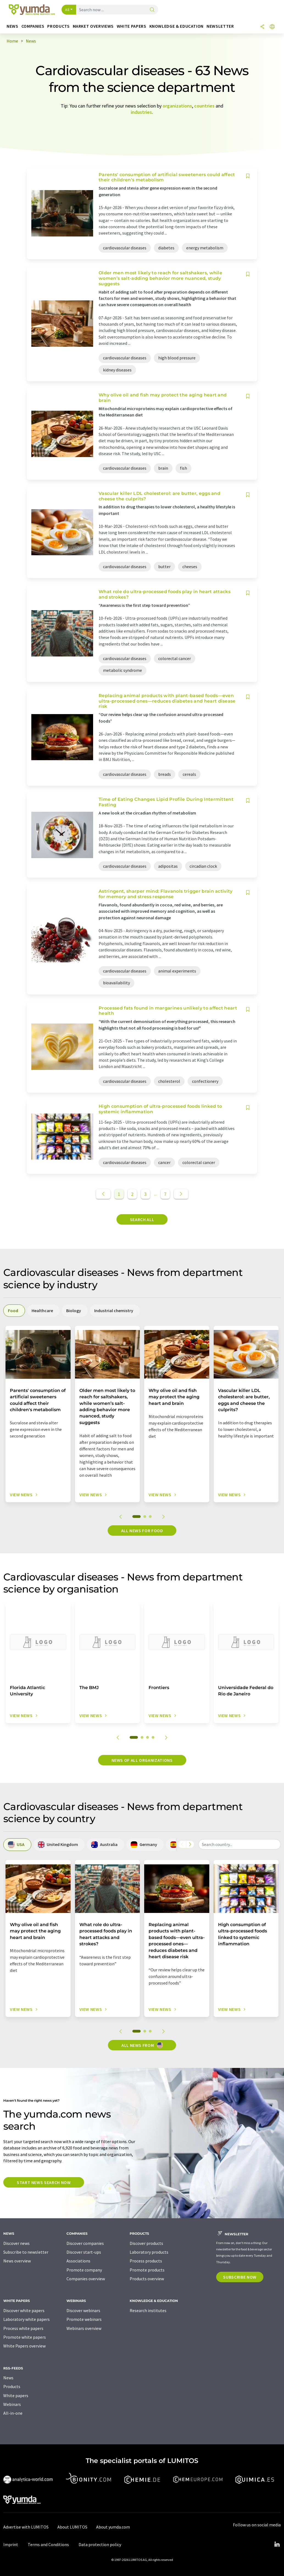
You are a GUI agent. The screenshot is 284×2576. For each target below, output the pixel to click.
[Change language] (272, 27)
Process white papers (23, 2328)
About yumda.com (113, 2527)
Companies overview (85, 2278)
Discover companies (85, 2243)
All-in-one (13, 2413)
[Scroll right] (190, 1844)
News (8, 2377)
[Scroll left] (182, 1844)
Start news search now (44, 2182)
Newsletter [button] (220, 26)
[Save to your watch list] (248, 176)
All (67, 9)
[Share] (262, 27)
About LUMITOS (72, 2527)
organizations (177, 106)
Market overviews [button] (93, 26)
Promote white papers (24, 2337)
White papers (15, 2395)
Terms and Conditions (48, 2544)
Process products (146, 2261)
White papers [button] (131, 26)
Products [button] (58, 26)
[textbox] (239, 1844)
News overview (17, 2261)
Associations (78, 2261)
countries (204, 106)
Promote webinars (84, 2319)
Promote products (147, 2270)
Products (11, 2386)
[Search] (152, 10)
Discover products (146, 2243)
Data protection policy (100, 2544)
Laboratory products (149, 2252)
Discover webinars (83, 2310)
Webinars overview (83, 2328)
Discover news (16, 2243)
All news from (142, 2045)
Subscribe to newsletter (25, 2252)
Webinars (12, 2404)
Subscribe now (239, 2277)
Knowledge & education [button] (176, 26)
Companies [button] (32, 26)
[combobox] (239, 1844)
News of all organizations (142, 1760)
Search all (142, 1219)
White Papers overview (24, 2346)
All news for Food (142, 1530)
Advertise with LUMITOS (26, 2527)
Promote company (84, 2270)
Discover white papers (23, 2310)
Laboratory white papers (26, 2319)
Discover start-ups (83, 2252)
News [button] (12, 26)
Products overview (147, 2278)
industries (141, 112)
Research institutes (148, 2310)
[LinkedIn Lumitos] (277, 2544)
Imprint (10, 2544)
